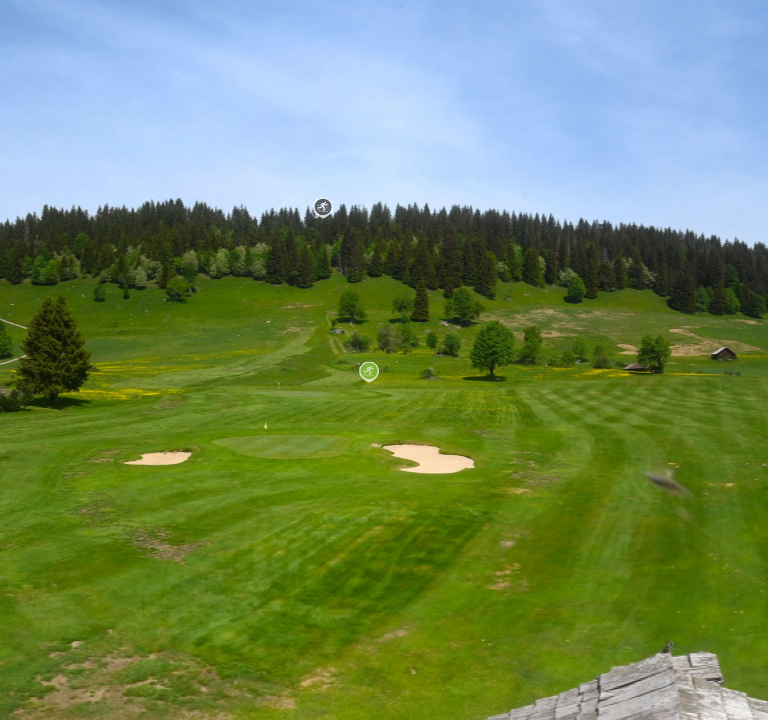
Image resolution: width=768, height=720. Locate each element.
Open (29, 601)
